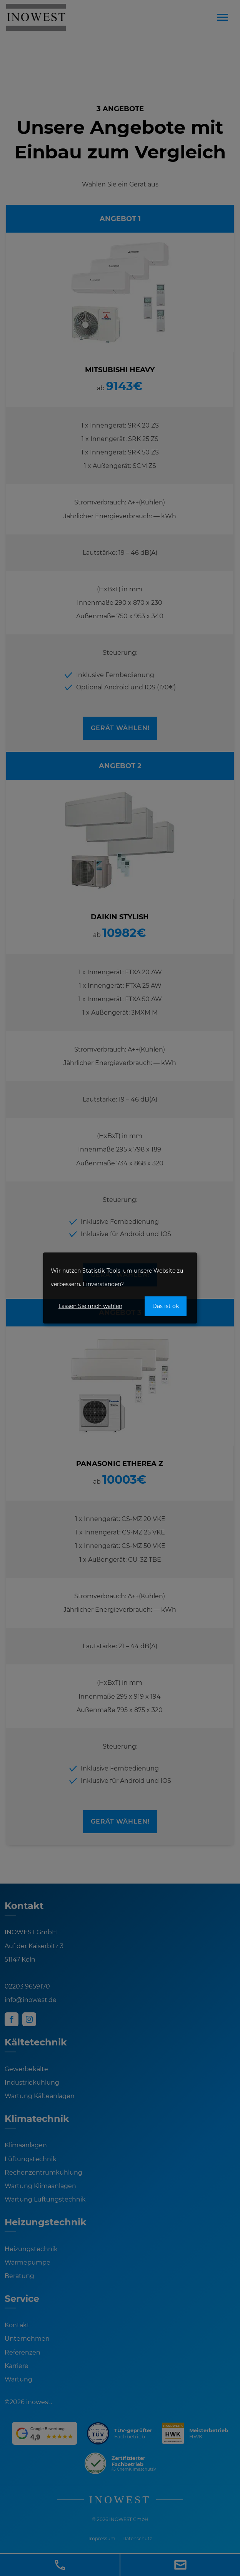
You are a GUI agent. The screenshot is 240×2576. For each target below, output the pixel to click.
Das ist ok (165, 1306)
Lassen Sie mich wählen (90, 1306)
